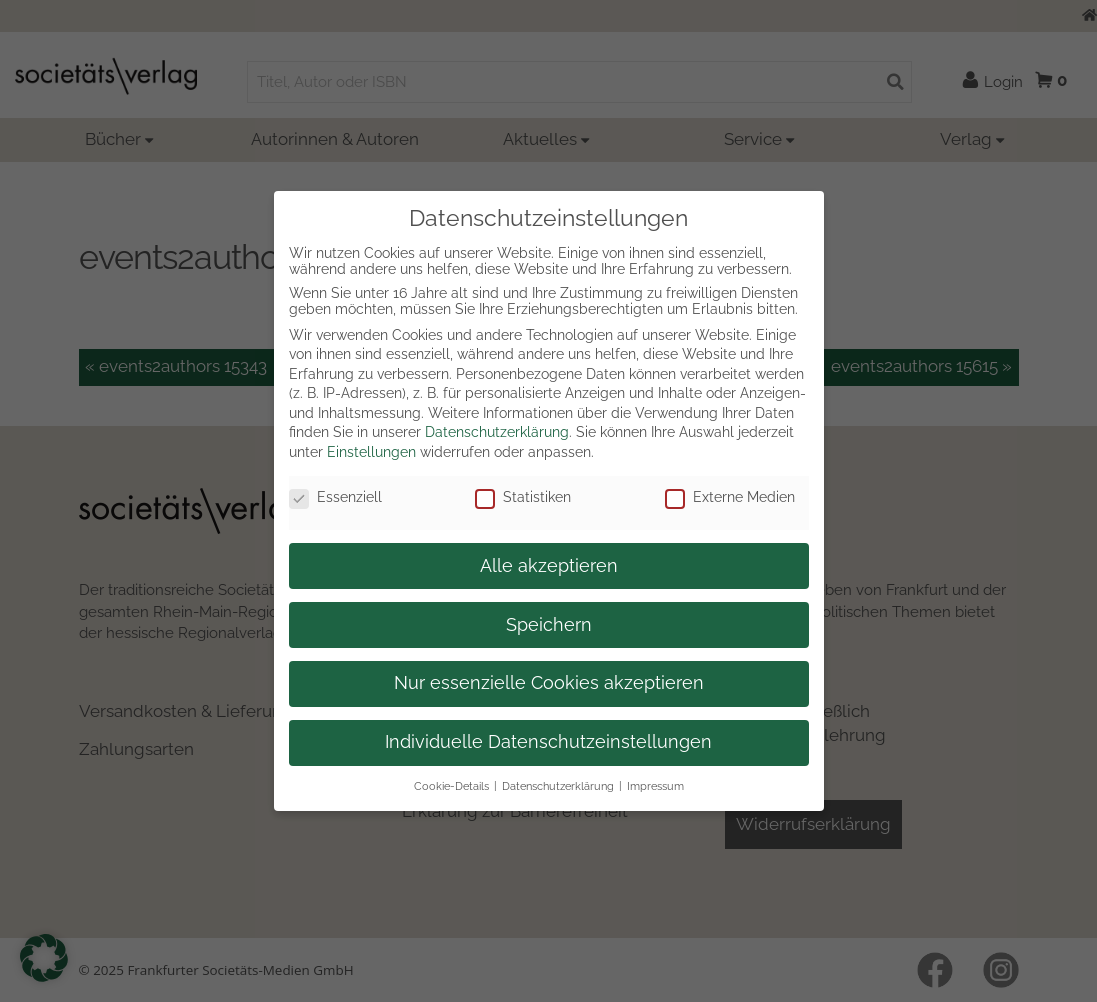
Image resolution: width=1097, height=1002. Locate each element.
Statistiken (523, 497)
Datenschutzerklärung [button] (558, 786)
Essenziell (335, 497)
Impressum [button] (655, 786)
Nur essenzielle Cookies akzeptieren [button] (549, 683)
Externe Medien (730, 497)
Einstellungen (371, 452)
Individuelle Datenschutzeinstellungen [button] (548, 742)
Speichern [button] (549, 625)
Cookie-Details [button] (451, 786)
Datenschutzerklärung (497, 432)
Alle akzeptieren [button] (549, 566)
